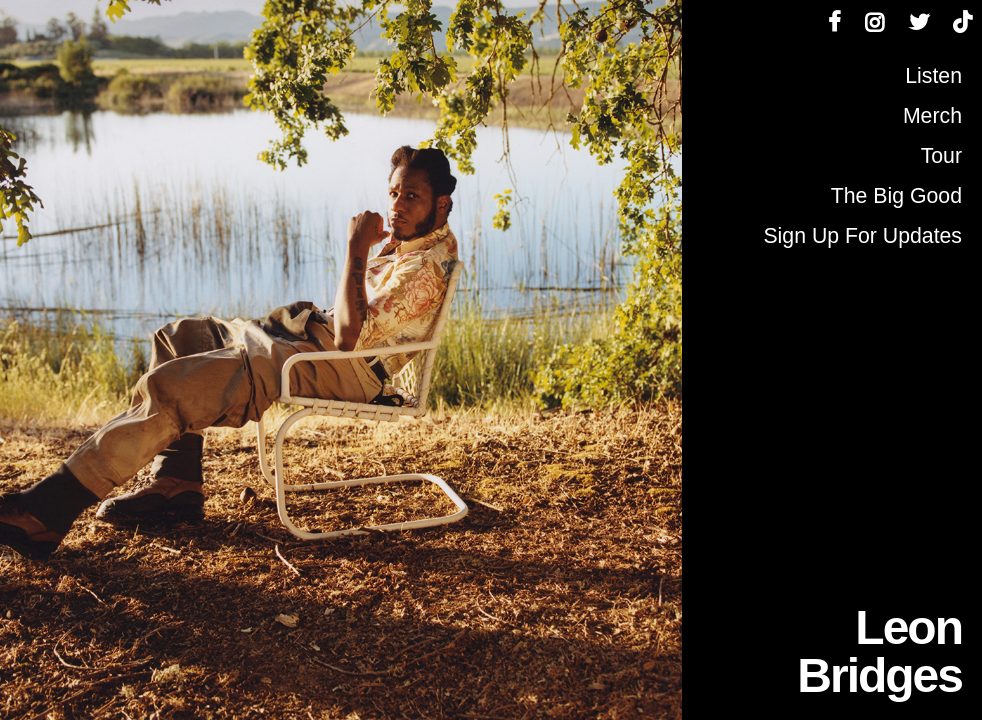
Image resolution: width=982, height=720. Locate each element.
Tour (941, 156)
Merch (932, 116)
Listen (933, 76)
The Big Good (896, 196)
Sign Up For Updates (862, 236)
